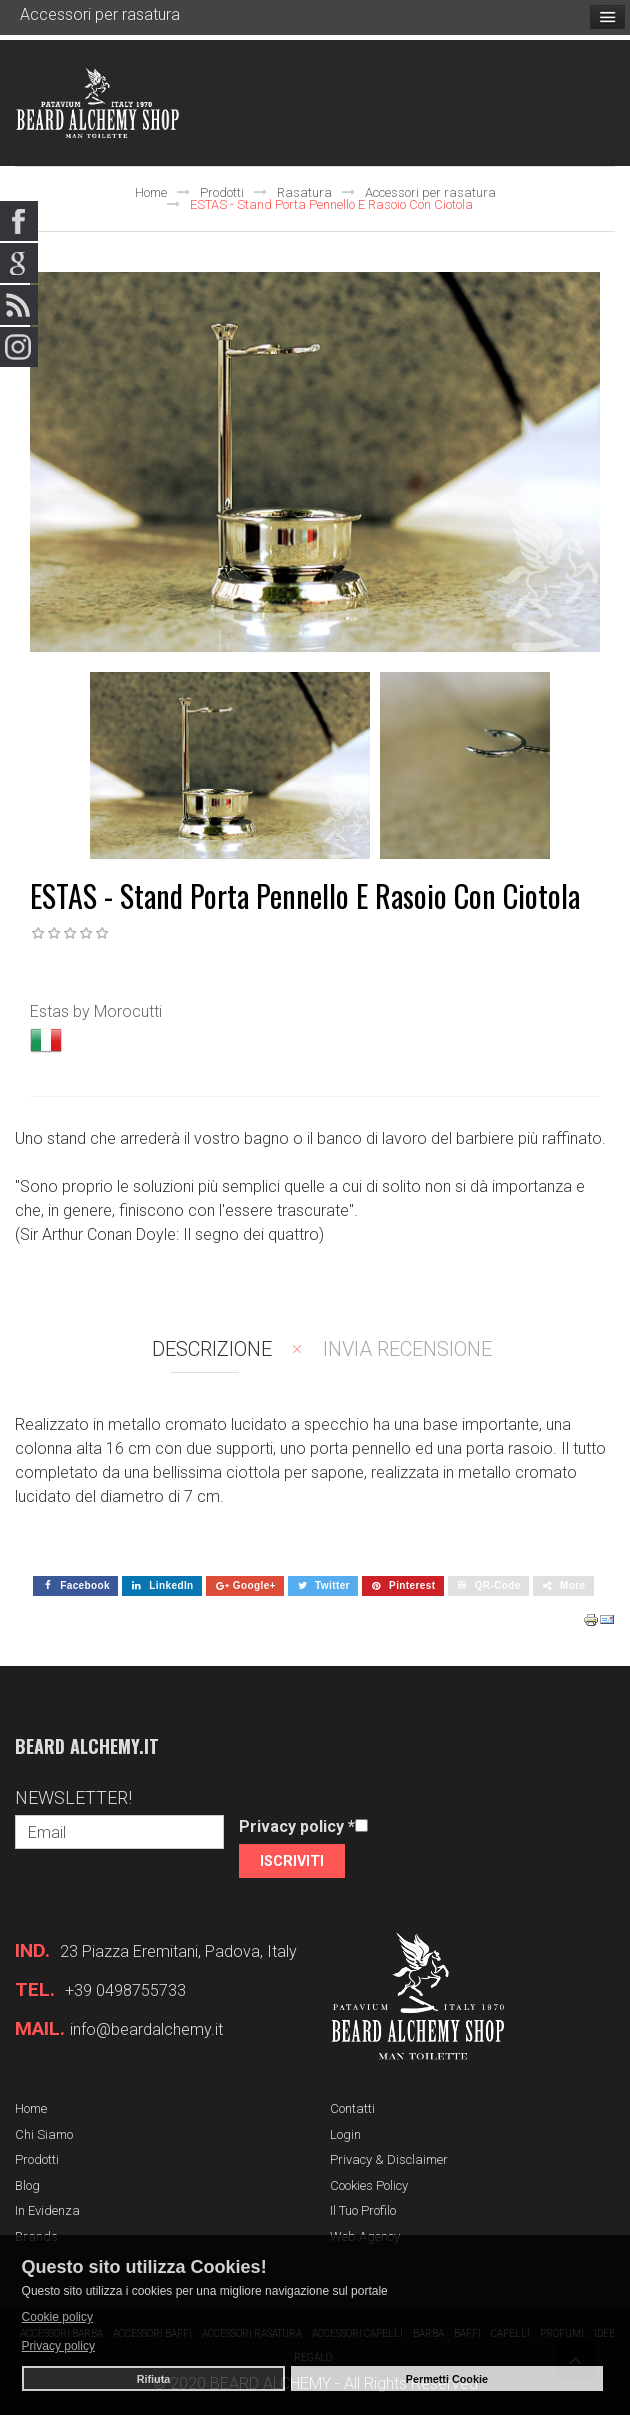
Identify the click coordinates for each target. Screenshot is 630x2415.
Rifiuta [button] (154, 2379)
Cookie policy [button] (57, 2317)
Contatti (352, 2108)
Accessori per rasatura (430, 192)
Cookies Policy (369, 2185)
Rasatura (304, 192)
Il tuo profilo (363, 2210)
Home (151, 192)
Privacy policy (297, 1826)
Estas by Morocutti (96, 1011)
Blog (27, 2185)
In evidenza (47, 2210)
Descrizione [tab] (212, 1349)
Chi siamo (44, 2134)
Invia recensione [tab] (407, 1349)
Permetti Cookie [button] (447, 2379)
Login (345, 2134)
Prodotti (222, 192)
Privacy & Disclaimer (389, 2159)
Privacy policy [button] (58, 2346)
